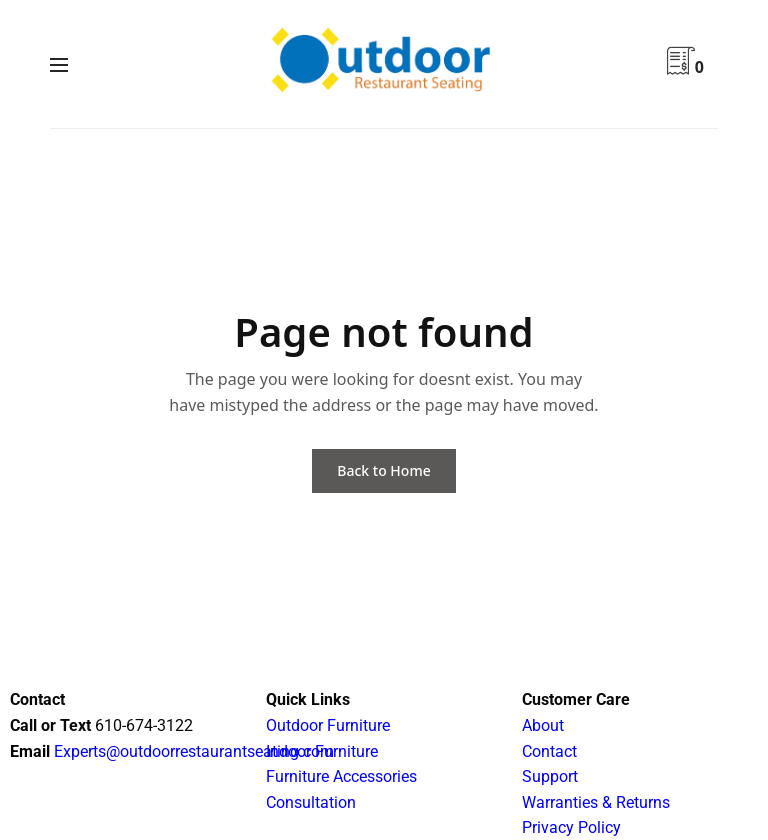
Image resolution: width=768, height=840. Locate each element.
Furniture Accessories (341, 776)
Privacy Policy (571, 827)
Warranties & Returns (596, 802)
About (543, 725)
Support (550, 776)
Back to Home (383, 470)
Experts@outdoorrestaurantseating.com (192, 751)
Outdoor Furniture (328, 725)
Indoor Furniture (322, 751)
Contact (549, 751)
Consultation (311, 802)
